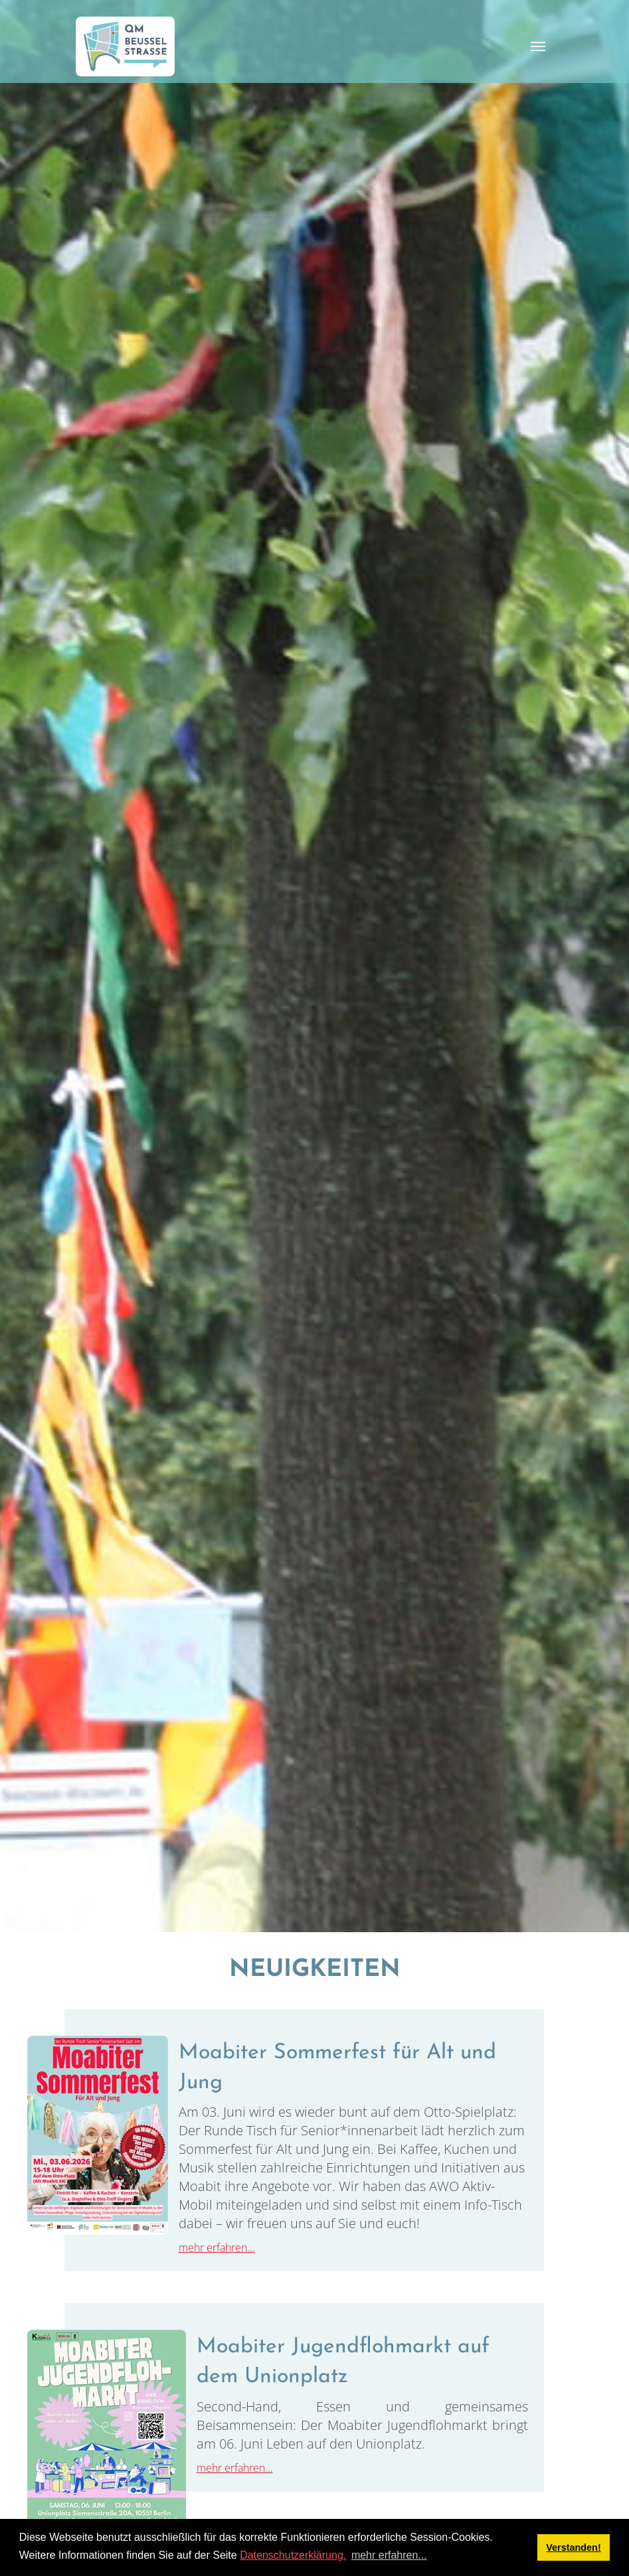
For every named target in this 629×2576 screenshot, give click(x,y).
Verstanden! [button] (573, 2547)
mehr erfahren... (217, 2247)
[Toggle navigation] (538, 46)
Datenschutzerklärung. (293, 2555)
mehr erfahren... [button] (389, 2555)
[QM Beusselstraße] (125, 46)
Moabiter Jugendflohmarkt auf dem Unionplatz (343, 2361)
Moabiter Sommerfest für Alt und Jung (337, 2067)
